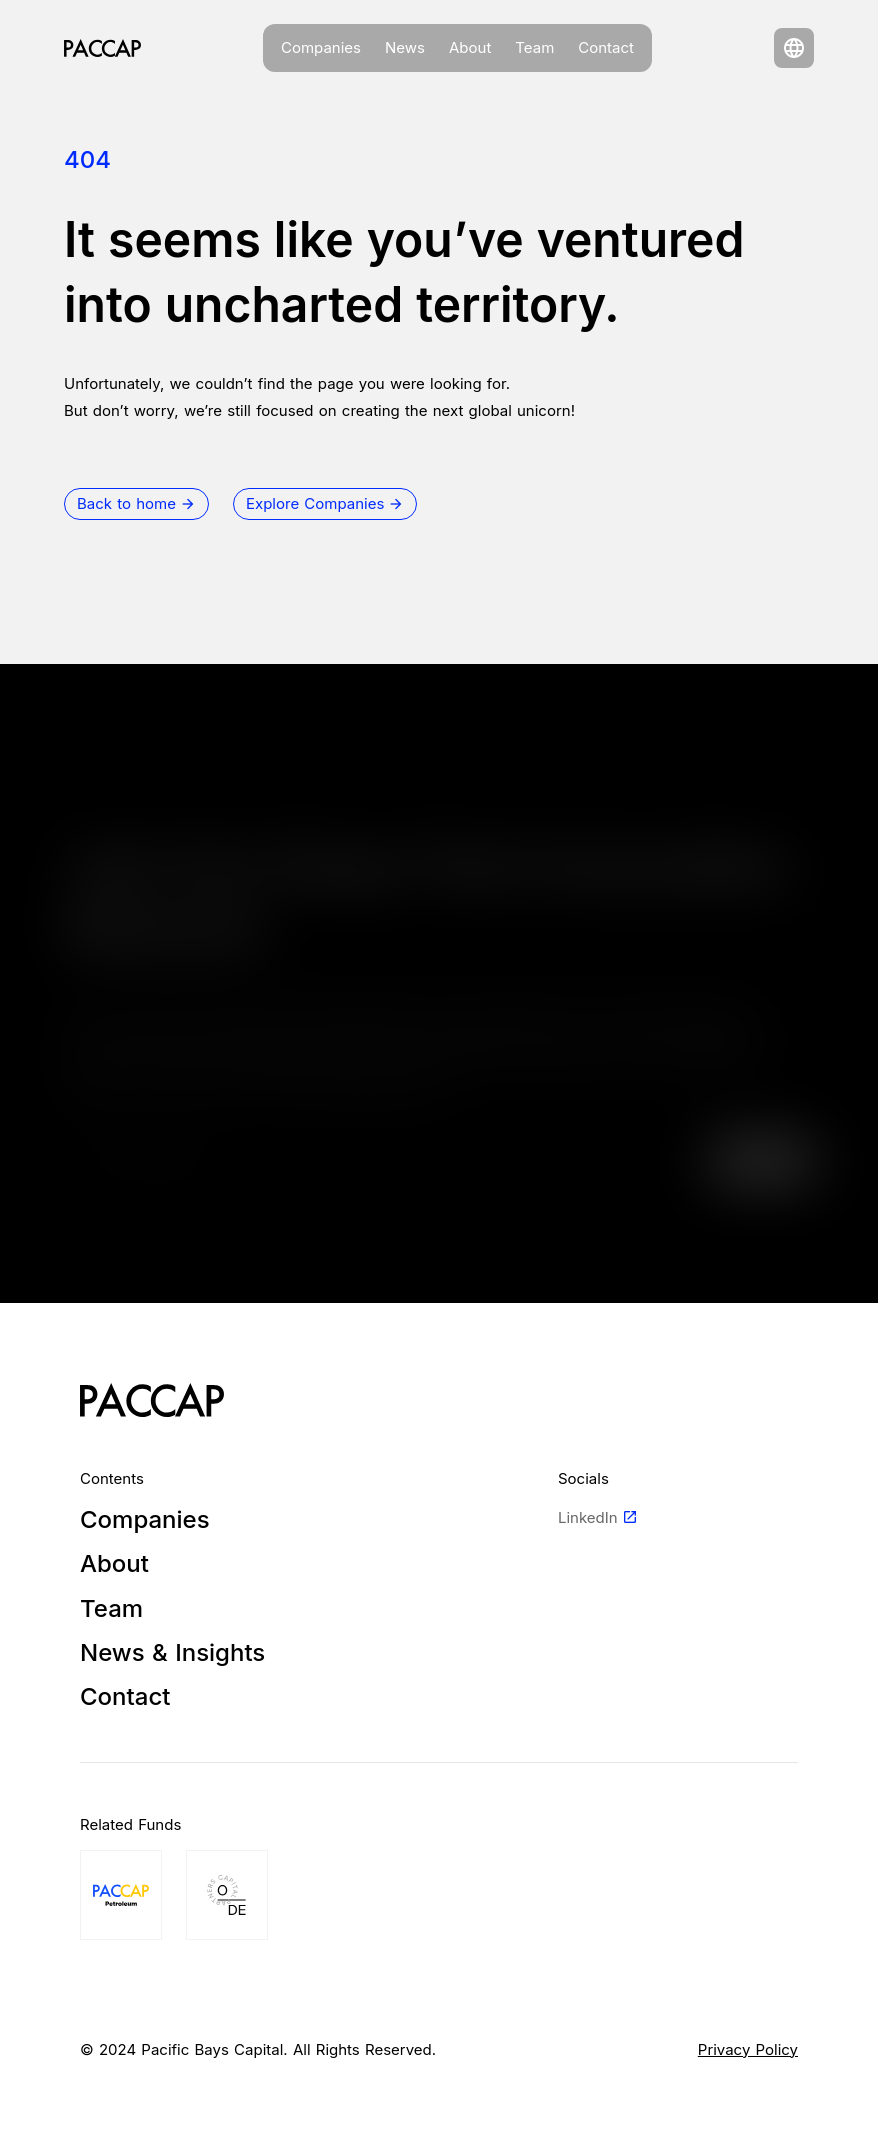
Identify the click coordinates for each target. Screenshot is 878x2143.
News (405, 47)
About (470, 47)
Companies (321, 47)
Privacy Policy (748, 2049)
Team (534, 47)
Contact (606, 47)
